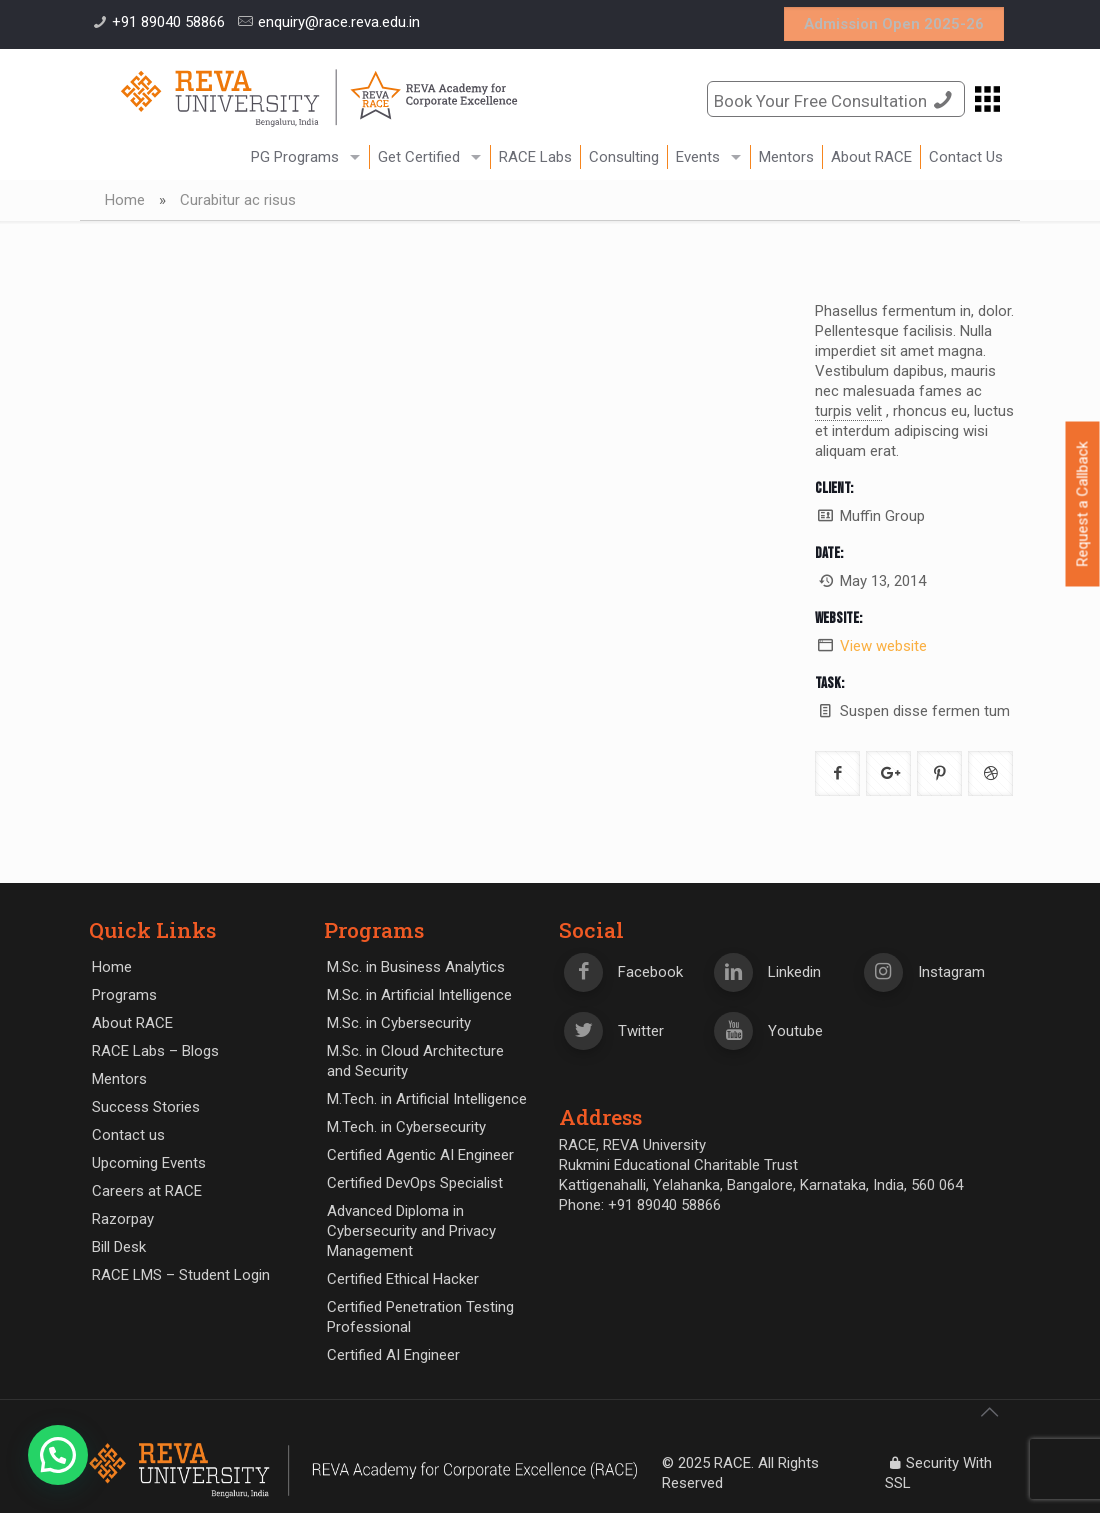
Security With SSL (938, 1473)
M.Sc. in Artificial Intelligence (419, 995)
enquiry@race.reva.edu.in (339, 22)
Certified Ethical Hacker (403, 1279)
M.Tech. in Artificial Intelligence (427, 1099)
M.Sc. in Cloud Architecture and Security (415, 1061)
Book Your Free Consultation (836, 99)
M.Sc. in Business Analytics (416, 967)
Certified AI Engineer (393, 1355)
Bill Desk (119, 1247)
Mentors (119, 1079)
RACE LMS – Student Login (181, 1275)
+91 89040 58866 (168, 22)
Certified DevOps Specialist (415, 1183)
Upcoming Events (149, 1163)
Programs (124, 995)
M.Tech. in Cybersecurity (406, 1127)
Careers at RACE (147, 1191)
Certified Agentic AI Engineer (420, 1155)
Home (125, 200)
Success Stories (146, 1107)
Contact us (128, 1135)
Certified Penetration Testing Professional (420, 1317)
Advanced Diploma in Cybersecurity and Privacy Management (411, 1231)
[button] (58, 1455)
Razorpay (123, 1219)
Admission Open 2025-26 (894, 24)
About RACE (132, 1023)
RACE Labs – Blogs (155, 1051)
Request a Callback (1083, 504)
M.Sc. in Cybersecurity (399, 1023)
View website (883, 646)
